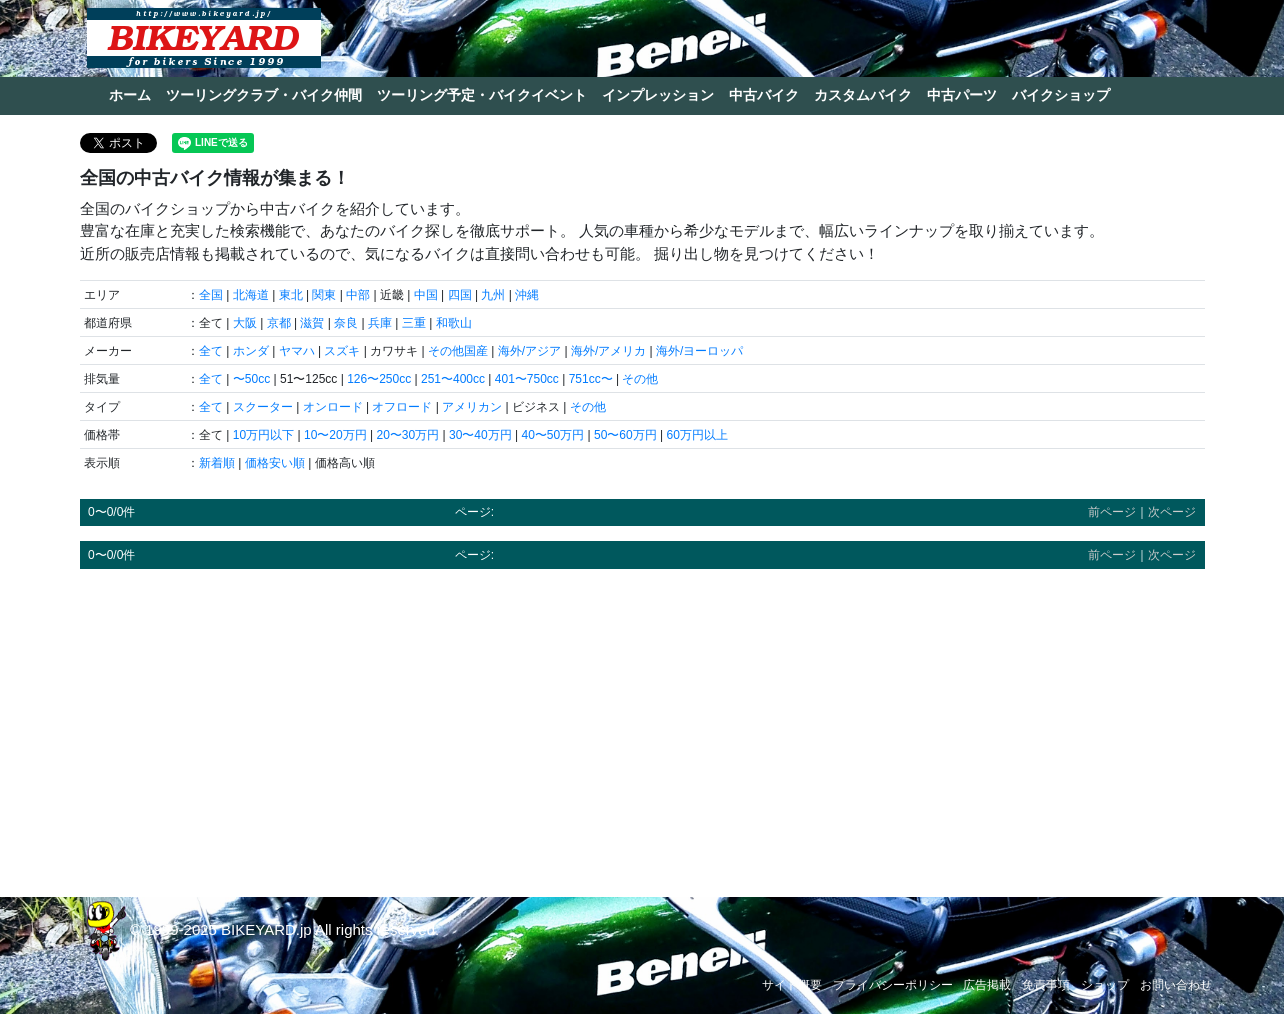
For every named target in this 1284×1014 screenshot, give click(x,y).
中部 (358, 295)
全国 (211, 295)
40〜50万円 (552, 435)
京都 (279, 323)
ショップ (1105, 985)
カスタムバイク (863, 95)
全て (211, 351)
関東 (324, 295)
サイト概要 (792, 985)
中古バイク (764, 95)
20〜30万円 (407, 435)
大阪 (245, 323)
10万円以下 (263, 435)
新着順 (217, 463)
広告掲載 (987, 985)
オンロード (333, 407)
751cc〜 (591, 379)
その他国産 (458, 351)
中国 (426, 295)
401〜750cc (527, 379)
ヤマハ (297, 351)
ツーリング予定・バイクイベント (482, 95)
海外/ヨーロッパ (699, 351)
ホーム (130, 95)
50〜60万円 (625, 435)
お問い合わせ (1176, 985)
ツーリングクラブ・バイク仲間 (264, 95)
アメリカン (472, 407)
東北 (291, 295)
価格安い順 (275, 463)
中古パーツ (962, 95)
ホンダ (251, 351)
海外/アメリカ (608, 351)
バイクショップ (1061, 95)
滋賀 (312, 323)
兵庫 (380, 323)
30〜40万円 (480, 435)
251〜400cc (453, 379)
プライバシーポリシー (893, 985)
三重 (414, 323)
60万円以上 (696, 435)
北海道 (251, 295)
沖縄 (527, 295)
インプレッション (658, 95)
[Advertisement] (642, 724)
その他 (640, 379)
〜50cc (251, 379)
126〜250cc (379, 379)
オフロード (402, 407)
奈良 (346, 323)
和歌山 (454, 323)
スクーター (263, 407)
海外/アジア (529, 351)
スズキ (342, 351)
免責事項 (1046, 985)
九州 (493, 295)
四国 (460, 295)
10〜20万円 (335, 435)
